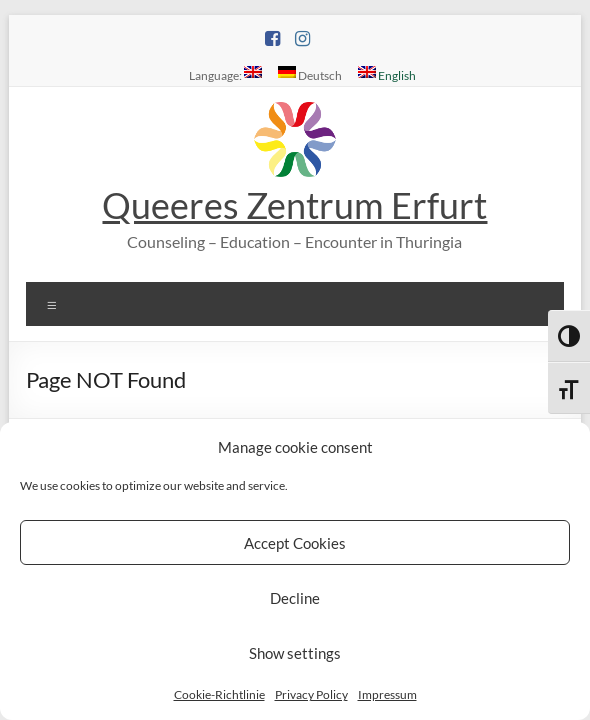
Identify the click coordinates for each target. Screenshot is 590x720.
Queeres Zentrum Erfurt (294, 205)
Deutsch (310, 74)
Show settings (295, 653)
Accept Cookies (295, 543)
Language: (225, 74)
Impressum (387, 694)
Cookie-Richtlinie (219, 694)
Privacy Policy (311, 694)
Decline (295, 598)
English (387, 74)
